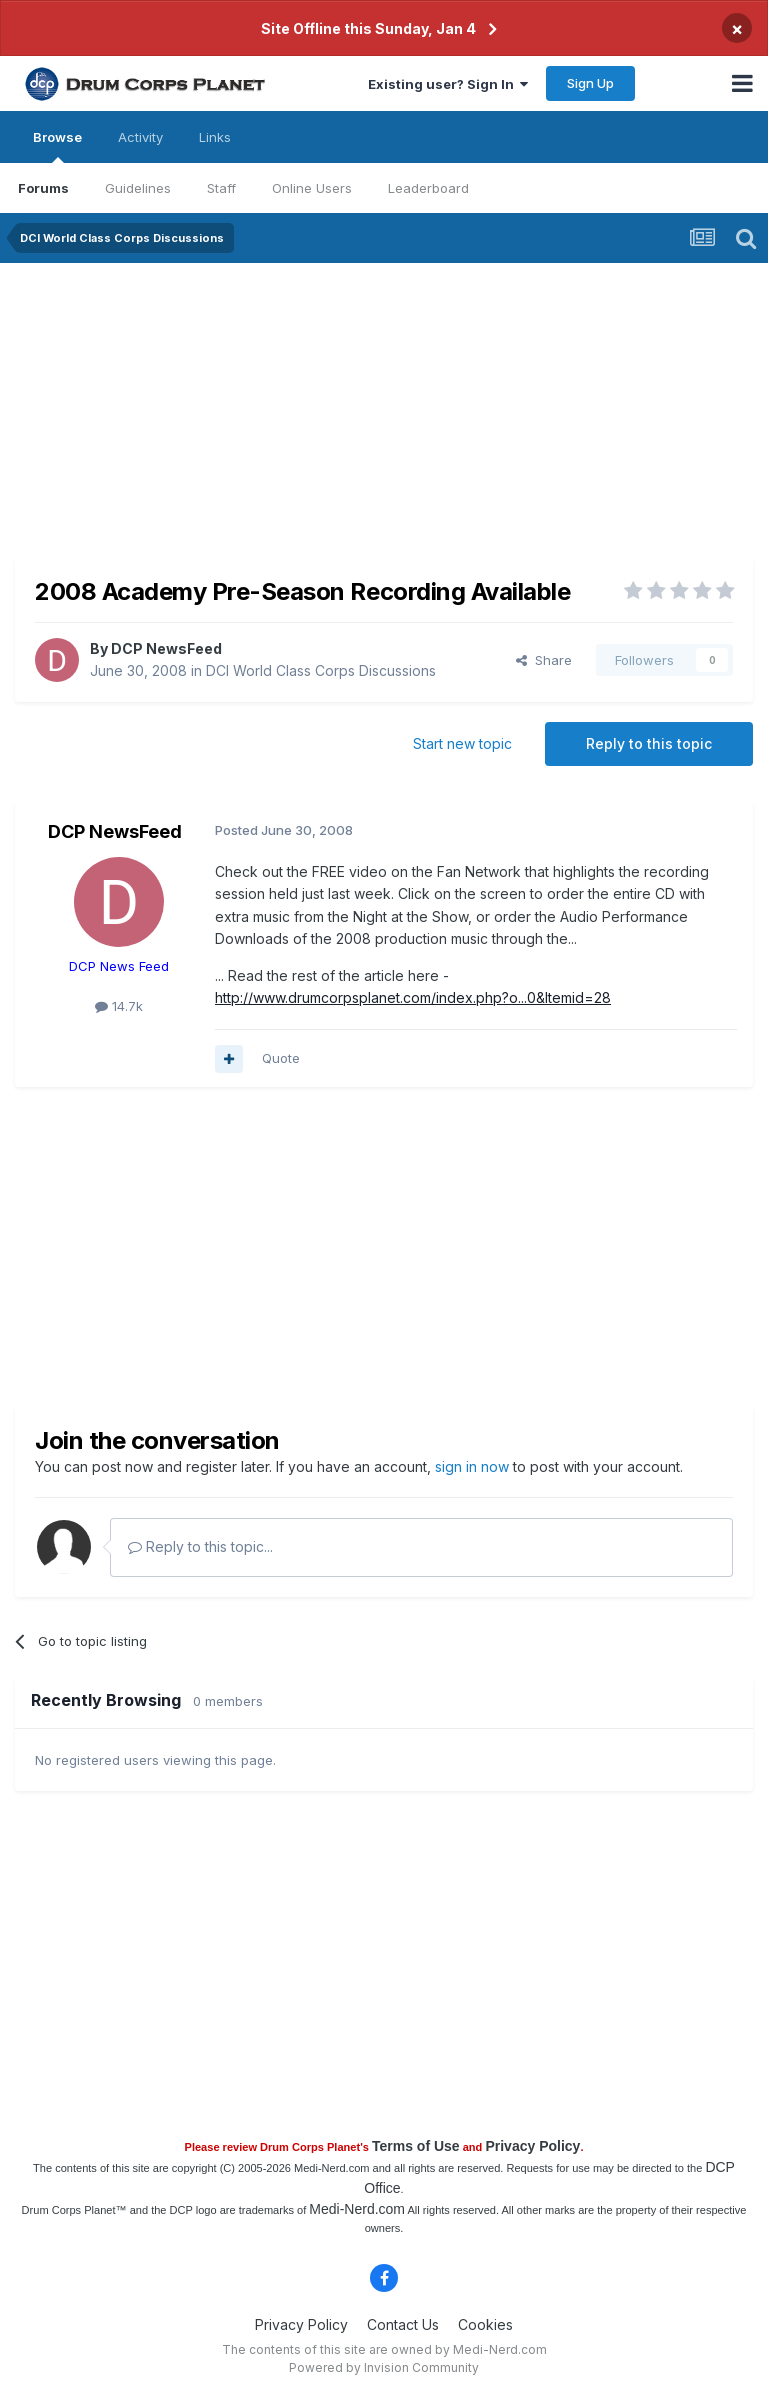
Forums (43, 188)
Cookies (485, 2324)
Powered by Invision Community (384, 2367)
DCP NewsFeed (166, 648)
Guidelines (138, 188)
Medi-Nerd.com (357, 2209)
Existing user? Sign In (448, 84)
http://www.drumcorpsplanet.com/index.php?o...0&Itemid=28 (413, 997)
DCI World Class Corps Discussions (321, 670)
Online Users (312, 188)
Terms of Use (416, 2146)
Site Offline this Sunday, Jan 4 (368, 28)
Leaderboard (428, 188)
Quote (281, 1058)
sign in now (472, 1466)
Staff (221, 188)
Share (544, 660)
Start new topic (462, 743)
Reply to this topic (649, 743)
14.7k (119, 1006)
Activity (140, 137)
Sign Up (590, 83)
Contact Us (403, 2324)
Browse (57, 146)
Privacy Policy (532, 2146)
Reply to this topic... (200, 1546)
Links (215, 137)
